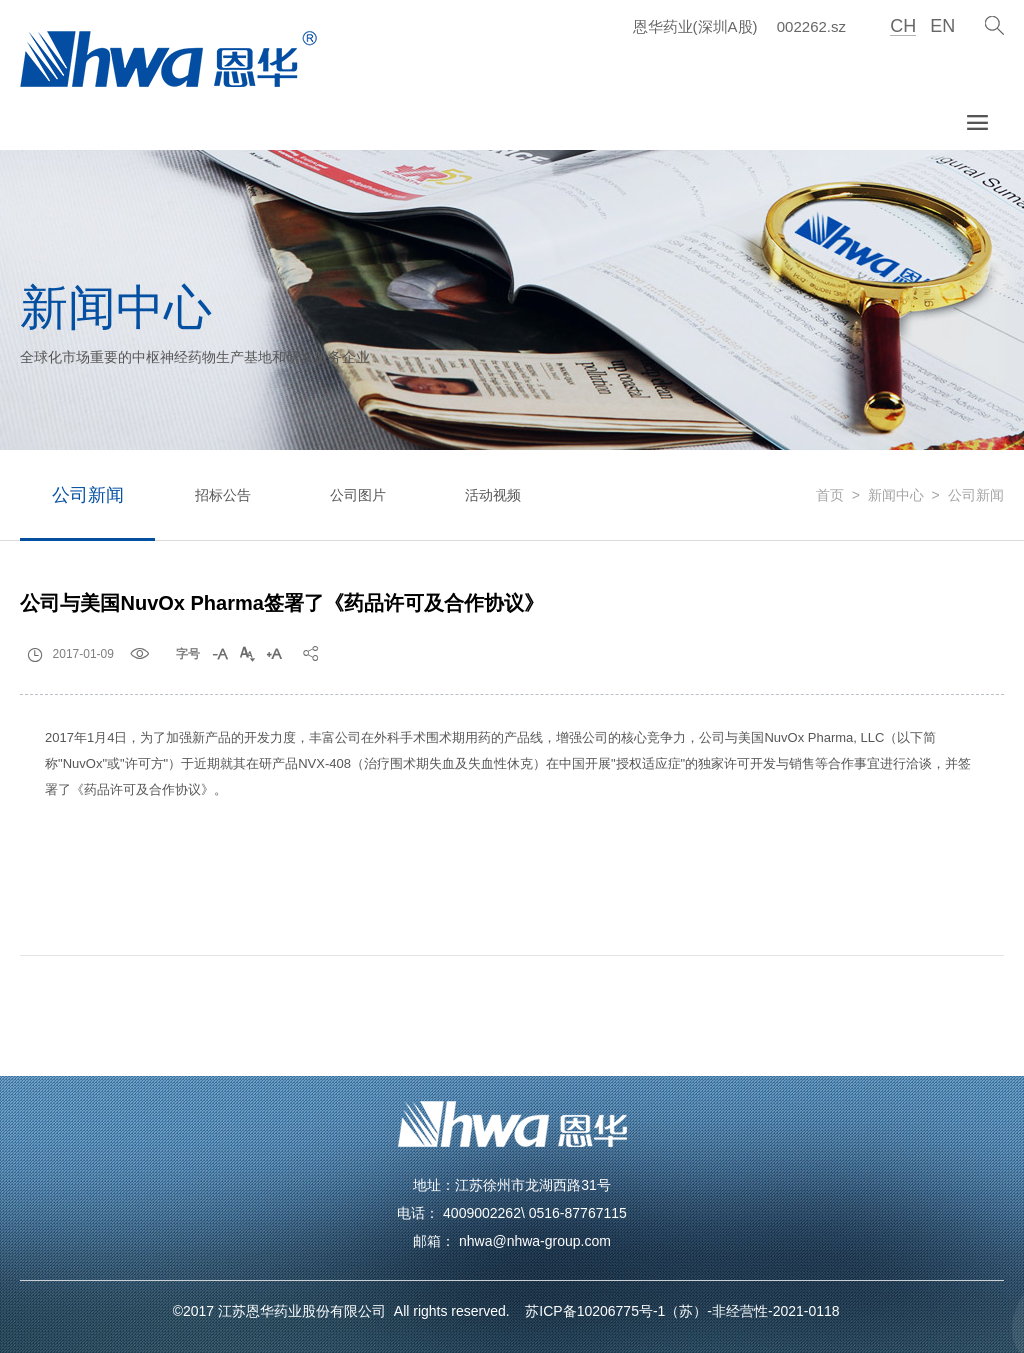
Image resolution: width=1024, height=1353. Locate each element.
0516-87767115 (578, 1213)
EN (942, 26)
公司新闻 (88, 495)
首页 (830, 495)
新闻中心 (896, 495)
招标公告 (223, 495)
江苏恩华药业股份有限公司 (306, 1311)
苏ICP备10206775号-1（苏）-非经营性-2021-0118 (677, 1311)
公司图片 (358, 495)
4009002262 (482, 1213)
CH (903, 26)
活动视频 (493, 495)
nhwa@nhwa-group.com (535, 1241)
